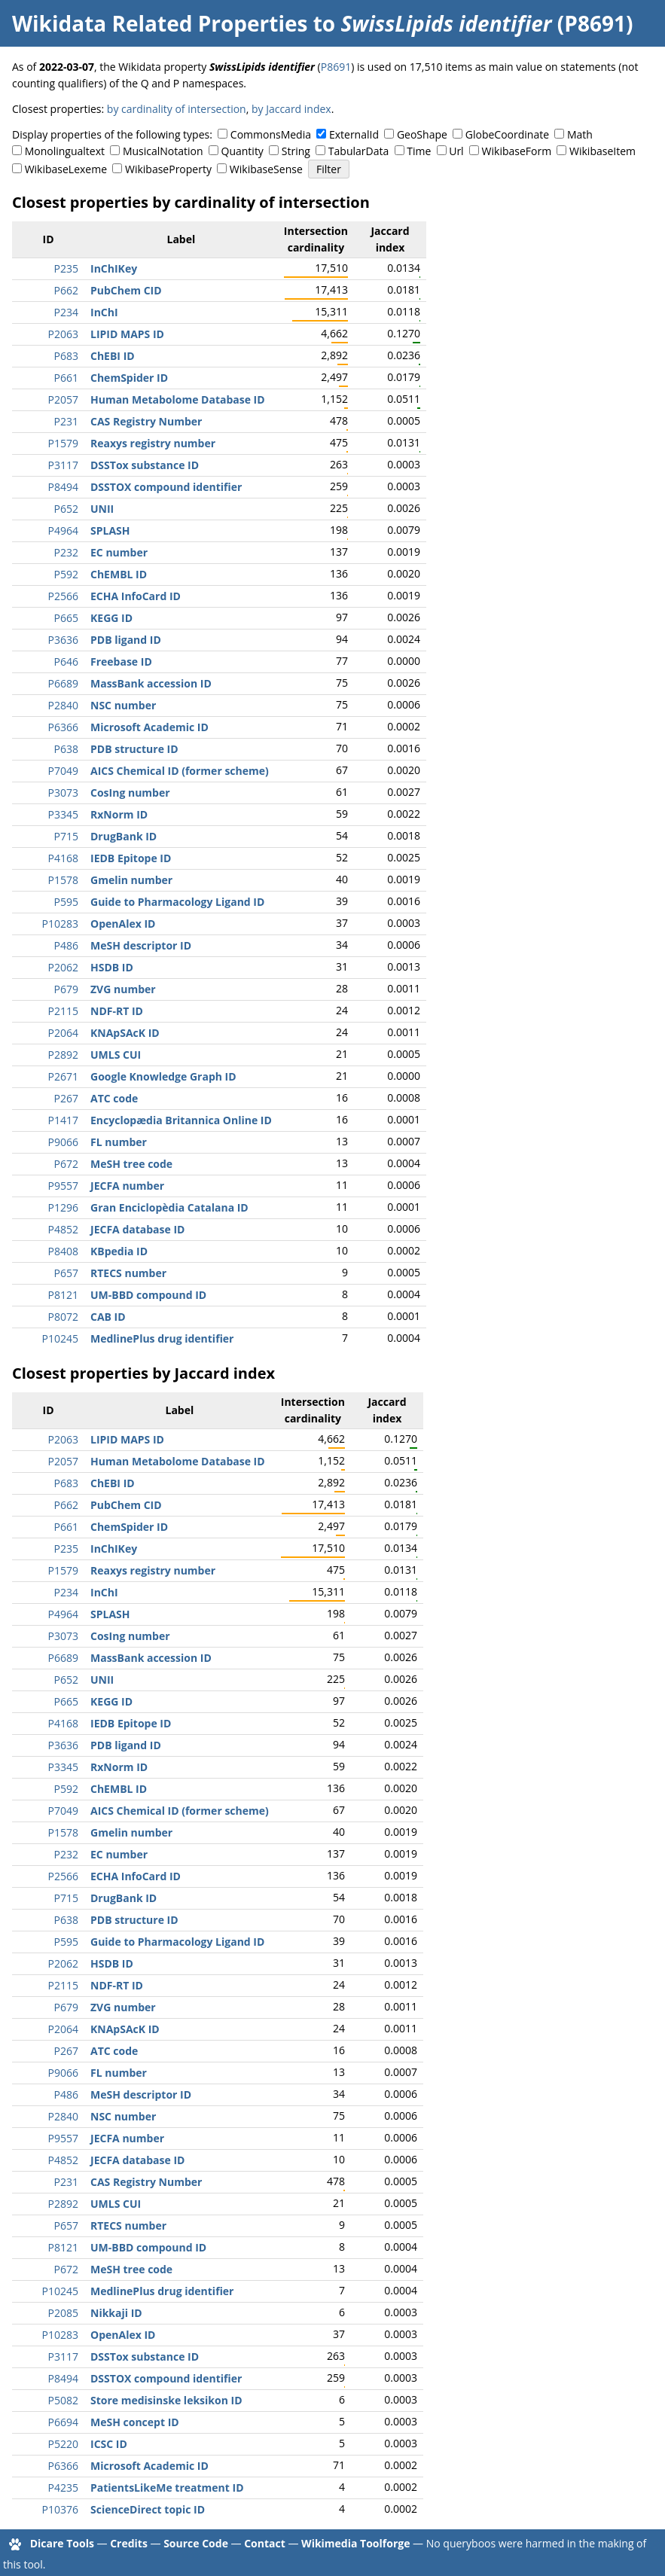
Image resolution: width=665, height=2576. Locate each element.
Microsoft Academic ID (149, 727)
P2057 (63, 399)
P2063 (63, 334)
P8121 (63, 1295)
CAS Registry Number (146, 421)
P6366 (63, 727)
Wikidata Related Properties (159, 23)
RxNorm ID (119, 814)
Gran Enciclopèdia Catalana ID (169, 1207)
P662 (66, 290)
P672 (66, 1164)
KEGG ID (111, 618)
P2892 (63, 1054)
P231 (66, 421)
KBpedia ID (119, 1251)
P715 (66, 836)
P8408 (63, 1251)
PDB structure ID (134, 749)
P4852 (63, 1229)
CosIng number (130, 792)
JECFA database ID (137, 1229)
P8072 (63, 1316)
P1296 (63, 1207)
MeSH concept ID (134, 2422)
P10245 (60, 1338)
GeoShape (422, 134)
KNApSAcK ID (125, 1033)
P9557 (63, 1185)
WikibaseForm (517, 151)
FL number (118, 1142)
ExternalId (354, 134)
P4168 (63, 858)
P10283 (60, 923)
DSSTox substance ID (144, 465)
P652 (66, 508)
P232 (66, 552)
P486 (66, 945)
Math (580, 134)
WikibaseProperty (168, 169)
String (296, 151)
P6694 (63, 2422)
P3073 (63, 792)
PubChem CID (126, 290)
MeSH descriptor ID (140, 945)
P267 (66, 1098)
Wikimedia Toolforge (355, 2543)
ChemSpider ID (129, 377)
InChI (104, 312)
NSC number (123, 705)
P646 (66, 661)
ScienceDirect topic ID (147, 2509)
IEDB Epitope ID (130, 858)
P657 (66, 1273)
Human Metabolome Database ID (177, 399)
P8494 (63, 487)
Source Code (195, 2543)
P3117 (63, 465)
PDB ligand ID (125, 640)
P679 (66, 989)
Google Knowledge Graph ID (163, 1076)
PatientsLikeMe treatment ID (167, 2487)
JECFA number (127, 1185)
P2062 (63, 967)
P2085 (63, 2313)
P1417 (63, 1120)
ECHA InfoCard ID (135, 596)
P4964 (63, 530)
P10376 (60, 2509)
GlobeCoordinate (507, 134)
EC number (119, 552)
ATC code (114, 1098)
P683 (66, 356)
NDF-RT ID (116, 1011)
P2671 (63, 1076)
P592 (66, 574)
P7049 (63, 771)
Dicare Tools (62, 2543)
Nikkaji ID (116, 2313)
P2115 (63, 1011)
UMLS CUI (115, 1054)
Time (419, 151)
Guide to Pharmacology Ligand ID (177, 902)
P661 (66, 377)
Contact (264, 2543)
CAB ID (108, 1316)
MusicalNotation (163, 151)
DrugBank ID (123, 836)
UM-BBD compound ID (148, 1295)
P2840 (63, 705)
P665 (66, 618)
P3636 (63, 640)
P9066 (63, 1142)
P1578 (63, 880)
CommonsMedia (270, 134)
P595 (66, 902)
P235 (66, 268)
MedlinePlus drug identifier (161, 1338)
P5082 (63, 2400)
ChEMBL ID (118, 574)
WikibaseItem (602, 151)
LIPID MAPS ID (127, 334)
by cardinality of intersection (176, 109)
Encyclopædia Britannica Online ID (181, 1120)
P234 (66, 312)
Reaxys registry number (152, 443)
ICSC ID (108, 2444)
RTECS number (128, 1273)
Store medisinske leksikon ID (166, 2400)
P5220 (63, 2444)
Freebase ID (121, 661)
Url (456, 151)
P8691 (336, 66)
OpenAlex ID (122, 923)
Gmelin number (131, 880)
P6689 (63, 683)
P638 (66, 749)
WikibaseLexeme (66, 169)
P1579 (63, 443)
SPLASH (110, 530)
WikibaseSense (266, 169)
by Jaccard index (291, 109)
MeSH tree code (131, 1164)
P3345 (63, 814)
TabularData (358, 151)
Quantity (242, 151)
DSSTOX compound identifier (166, 487)
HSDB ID (111, 967)
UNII (102, 508)
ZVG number (123, 989)
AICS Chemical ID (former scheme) (179, 771)
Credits (129, 2543)
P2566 (63, 596)
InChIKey (113, 268)
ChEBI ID (112, 356)
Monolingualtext (65, 151)
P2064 (63, 1033)
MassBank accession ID (151, 683)
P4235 (63, 2487)
